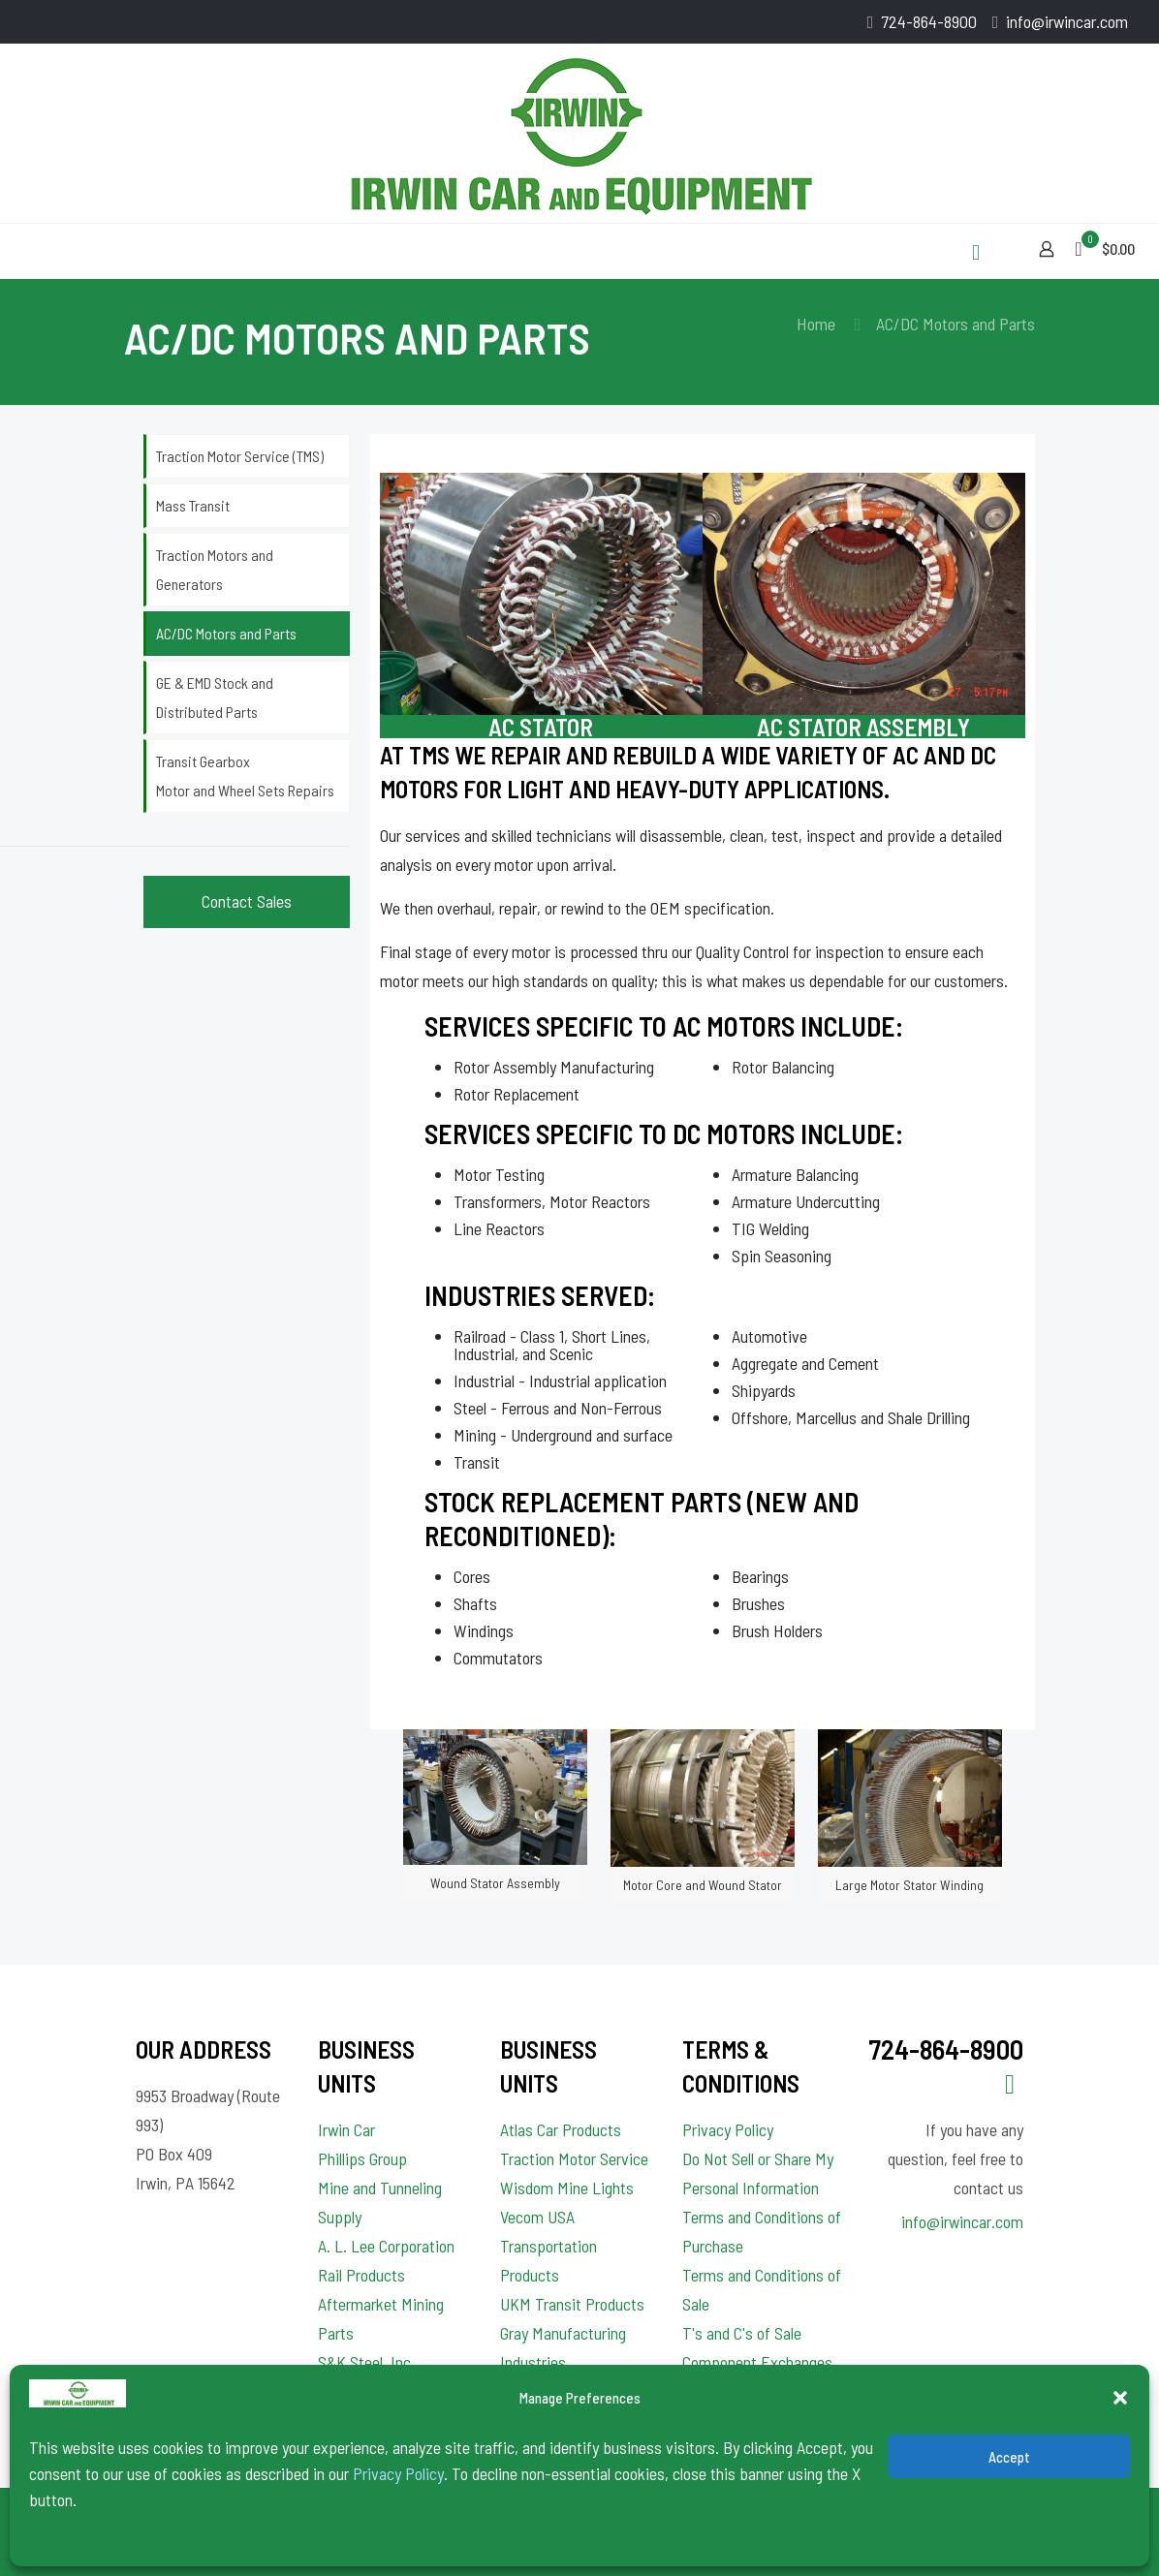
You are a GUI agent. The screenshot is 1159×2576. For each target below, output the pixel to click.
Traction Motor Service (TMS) (240, 456)
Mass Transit (193, 505)
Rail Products (361, 2274)
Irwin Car (346, 2129)
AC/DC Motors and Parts (226, 633)
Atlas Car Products (560, 2129)
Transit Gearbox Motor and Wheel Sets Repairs (245, 775)
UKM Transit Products (572, 2303)
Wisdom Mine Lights (567, 2187)
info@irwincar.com (962, 2221)
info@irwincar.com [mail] (1067, 21)
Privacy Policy (398, 2473)
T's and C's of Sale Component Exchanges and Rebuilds (757, 2362)
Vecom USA (537, 2216)
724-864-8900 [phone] (929, 21)
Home (816, 323)
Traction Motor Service (574, 2158)
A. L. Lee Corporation (386, 2245)
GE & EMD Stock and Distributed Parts (214, 697)
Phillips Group (362, 2158)
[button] (1120, 2397)
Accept (1009, 2457)
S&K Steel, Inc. (366, 2362)
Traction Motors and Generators (214, 569)
